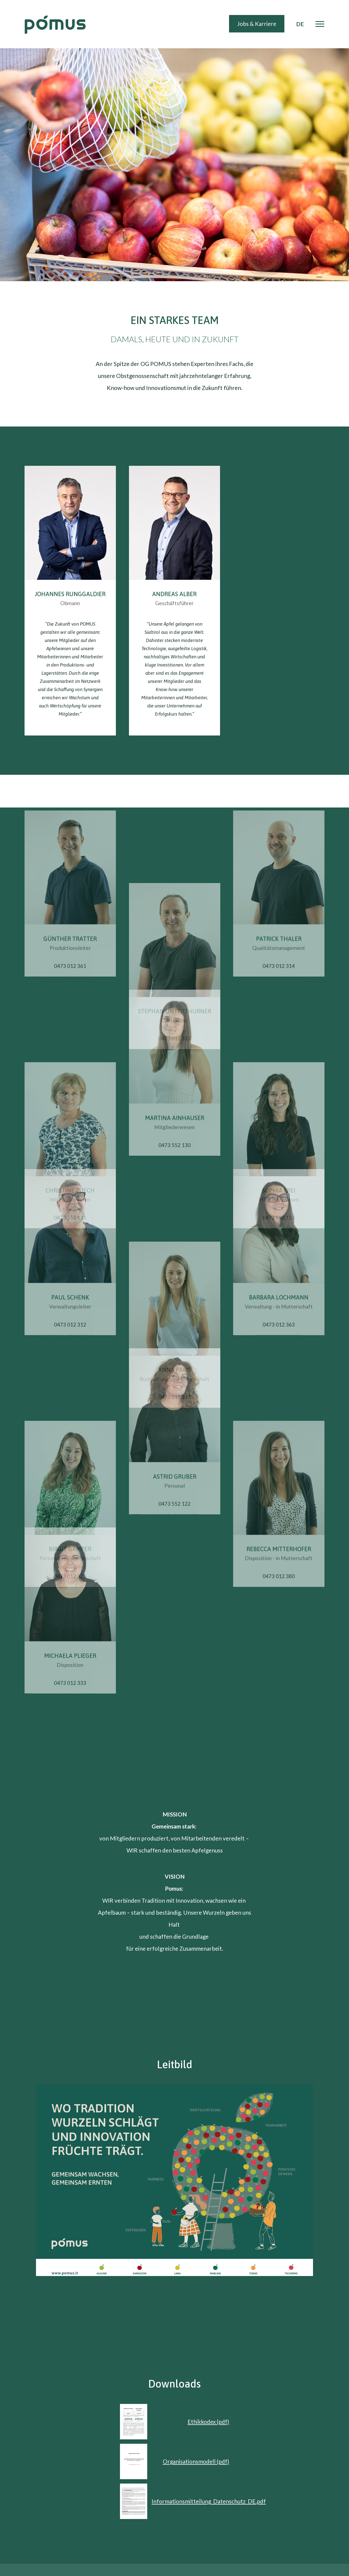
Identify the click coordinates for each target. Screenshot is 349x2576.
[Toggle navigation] (319, 24)
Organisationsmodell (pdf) (196, 2461)
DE (300, 23)
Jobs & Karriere (256, 23)
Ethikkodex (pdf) (208, 2421)
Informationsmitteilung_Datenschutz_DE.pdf (209, 2501)
